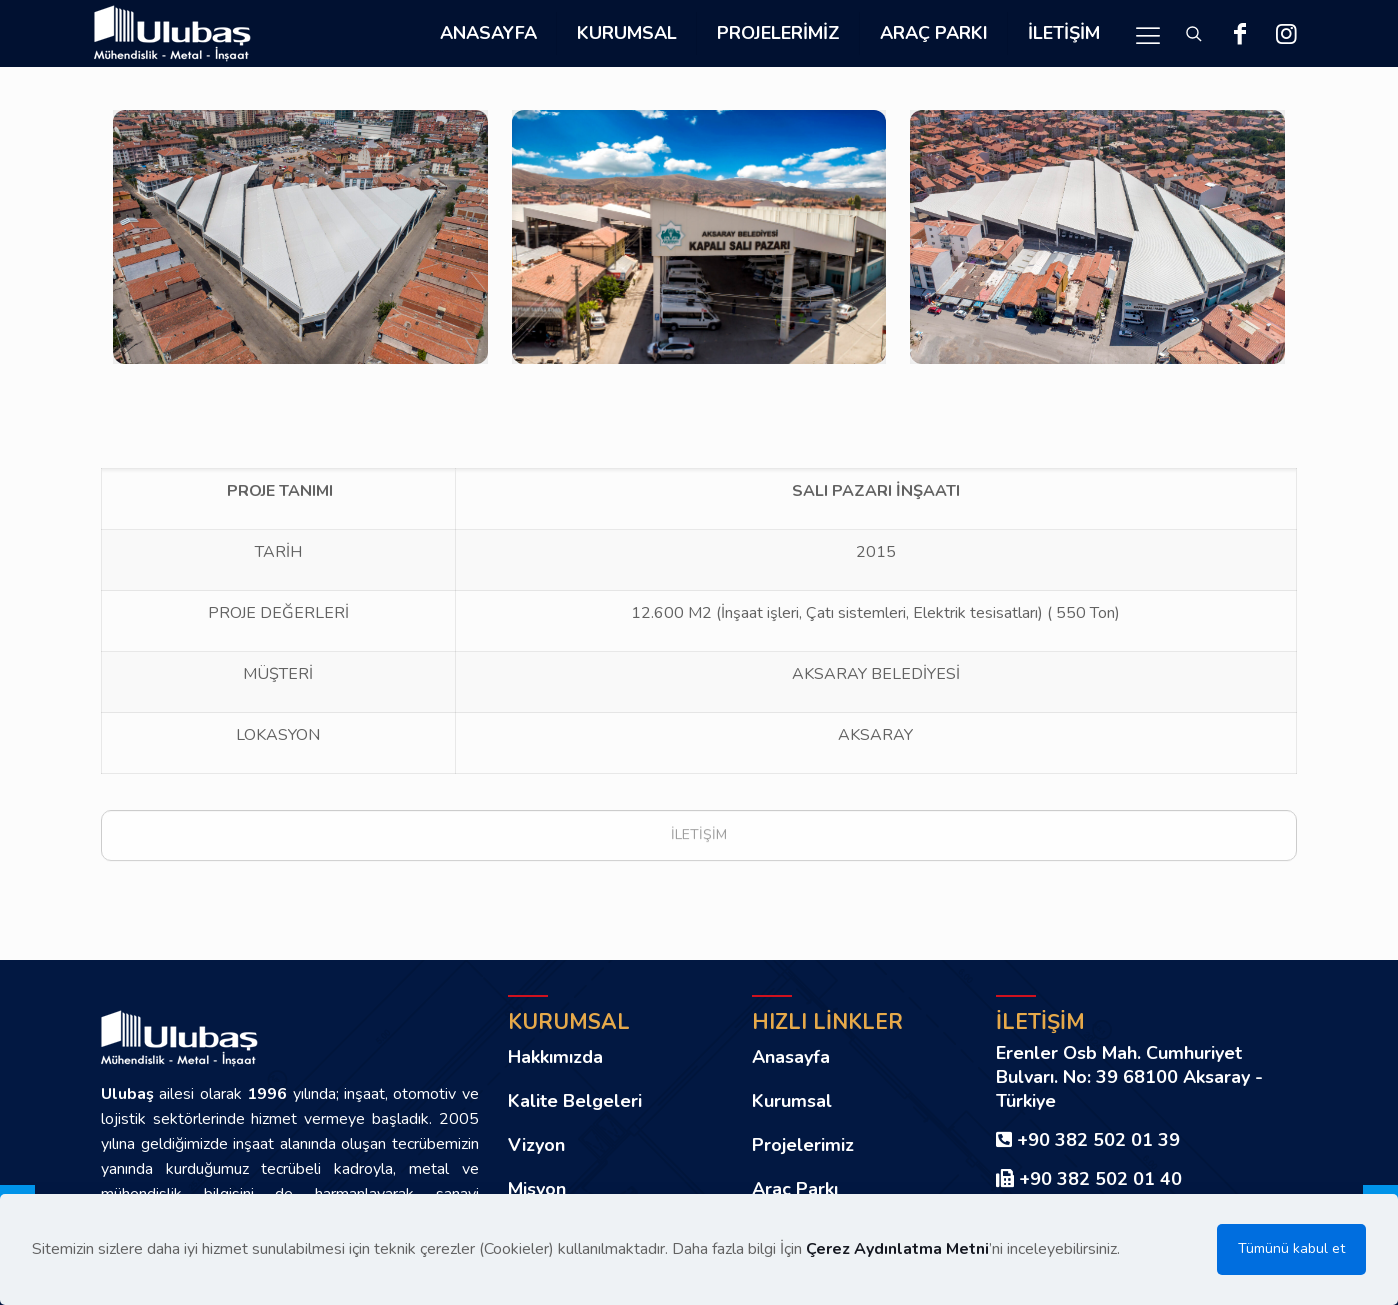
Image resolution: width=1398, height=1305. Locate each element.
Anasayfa (791, 1057)
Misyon (537, 1189)
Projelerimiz (803, 1145)
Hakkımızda (555, 1057)
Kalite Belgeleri (575, 1101)
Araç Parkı (795, 1189)
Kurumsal (792, 1101)
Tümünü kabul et (1291, 1248)
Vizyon (536, 1145)
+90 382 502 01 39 (1098, 1140)
